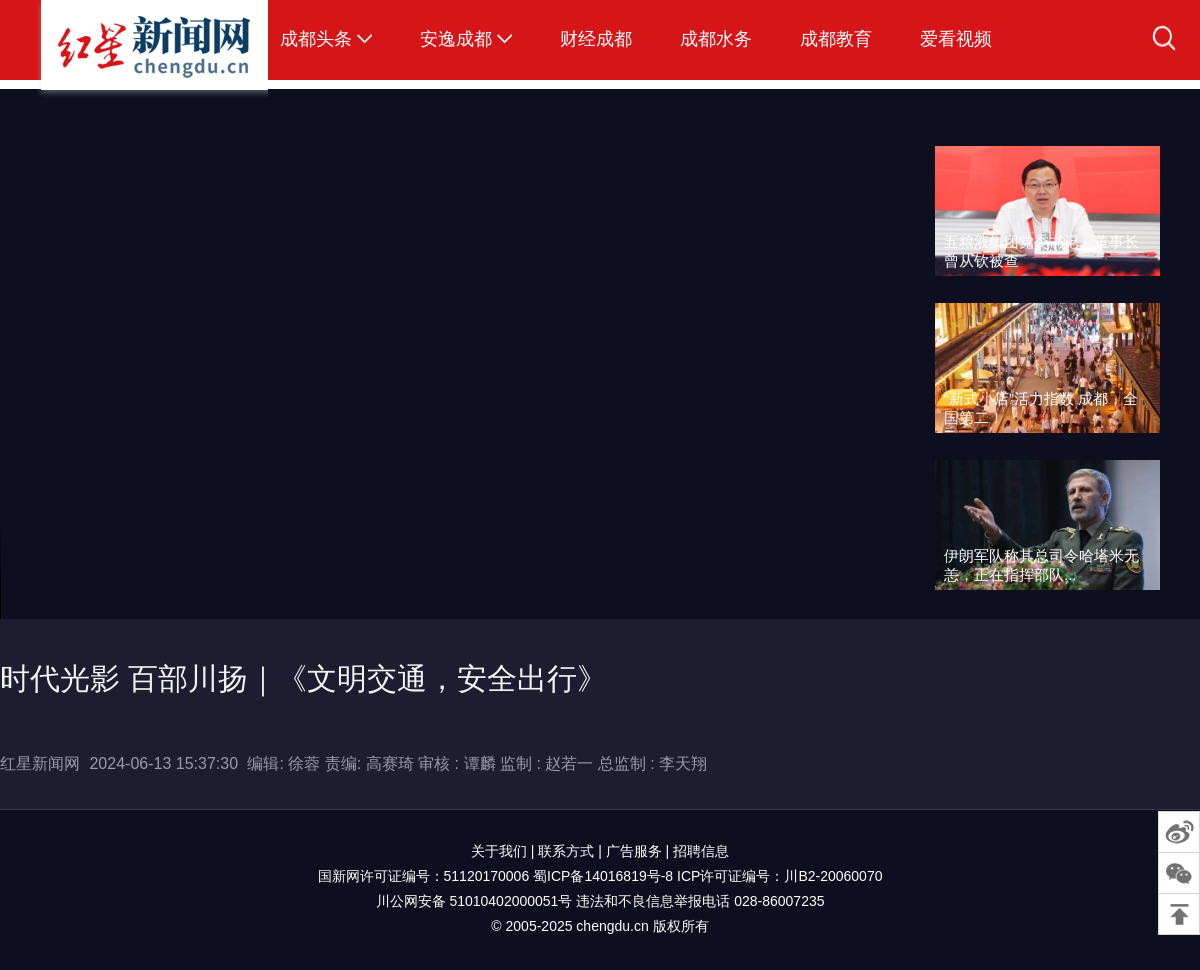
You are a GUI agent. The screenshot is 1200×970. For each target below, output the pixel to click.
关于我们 (499, 851)
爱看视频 (956, 39)
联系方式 (566, 851)
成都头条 (316, 39)
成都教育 (836, 39)
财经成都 (596, 39)
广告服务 (634, 851)
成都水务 (716, 39)
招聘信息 (701, 851)
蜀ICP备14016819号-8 (603, 876)
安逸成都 (456, 39)
